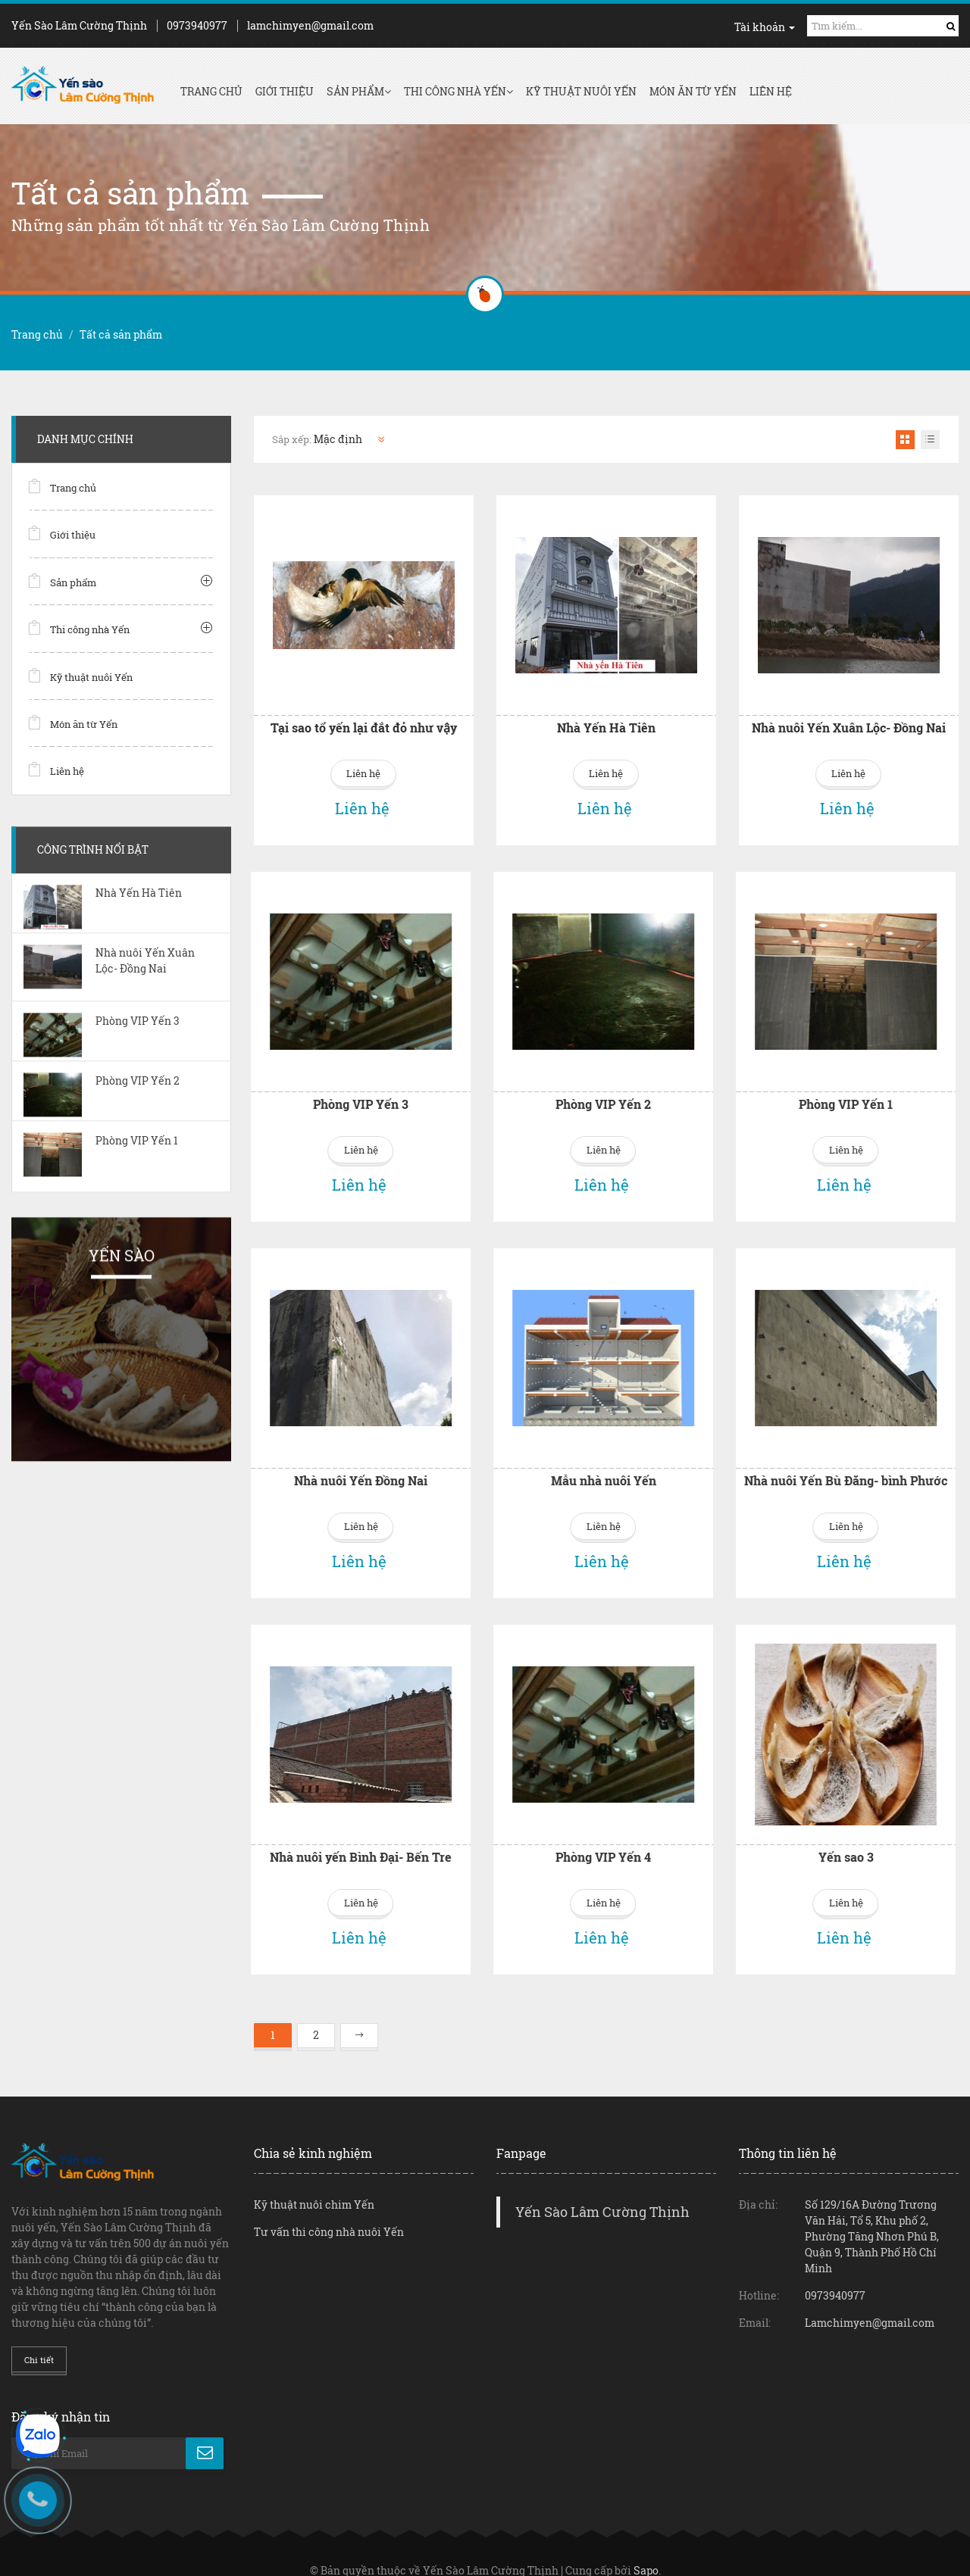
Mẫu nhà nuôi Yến (427, 1470)
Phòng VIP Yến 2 (427, 1099)
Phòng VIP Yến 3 (185, 1099)
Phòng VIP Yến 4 (427, 1841)
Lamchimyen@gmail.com (869, 2301)
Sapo (646, 2549)
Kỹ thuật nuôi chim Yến (314, 2183)
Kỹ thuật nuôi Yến (581, 91)
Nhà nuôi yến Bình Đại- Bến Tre (185, 1841)
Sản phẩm (359, 91)
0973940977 (197, 25)
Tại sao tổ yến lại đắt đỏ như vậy (364, 727)
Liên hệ (770, 91)
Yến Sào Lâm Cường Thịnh (602, 2191)
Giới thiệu (284, 91)
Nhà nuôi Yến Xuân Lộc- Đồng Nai (849, 727)
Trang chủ (211, 91)
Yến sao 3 (669, 1841)
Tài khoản (764, 27)
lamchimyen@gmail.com (310, 25)
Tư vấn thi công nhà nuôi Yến (329, 2210)
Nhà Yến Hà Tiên (606, 727)
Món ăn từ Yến (693, 91)
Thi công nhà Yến (458, 91)
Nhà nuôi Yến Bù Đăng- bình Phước (669, 1470)
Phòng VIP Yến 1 (670, 1099)
